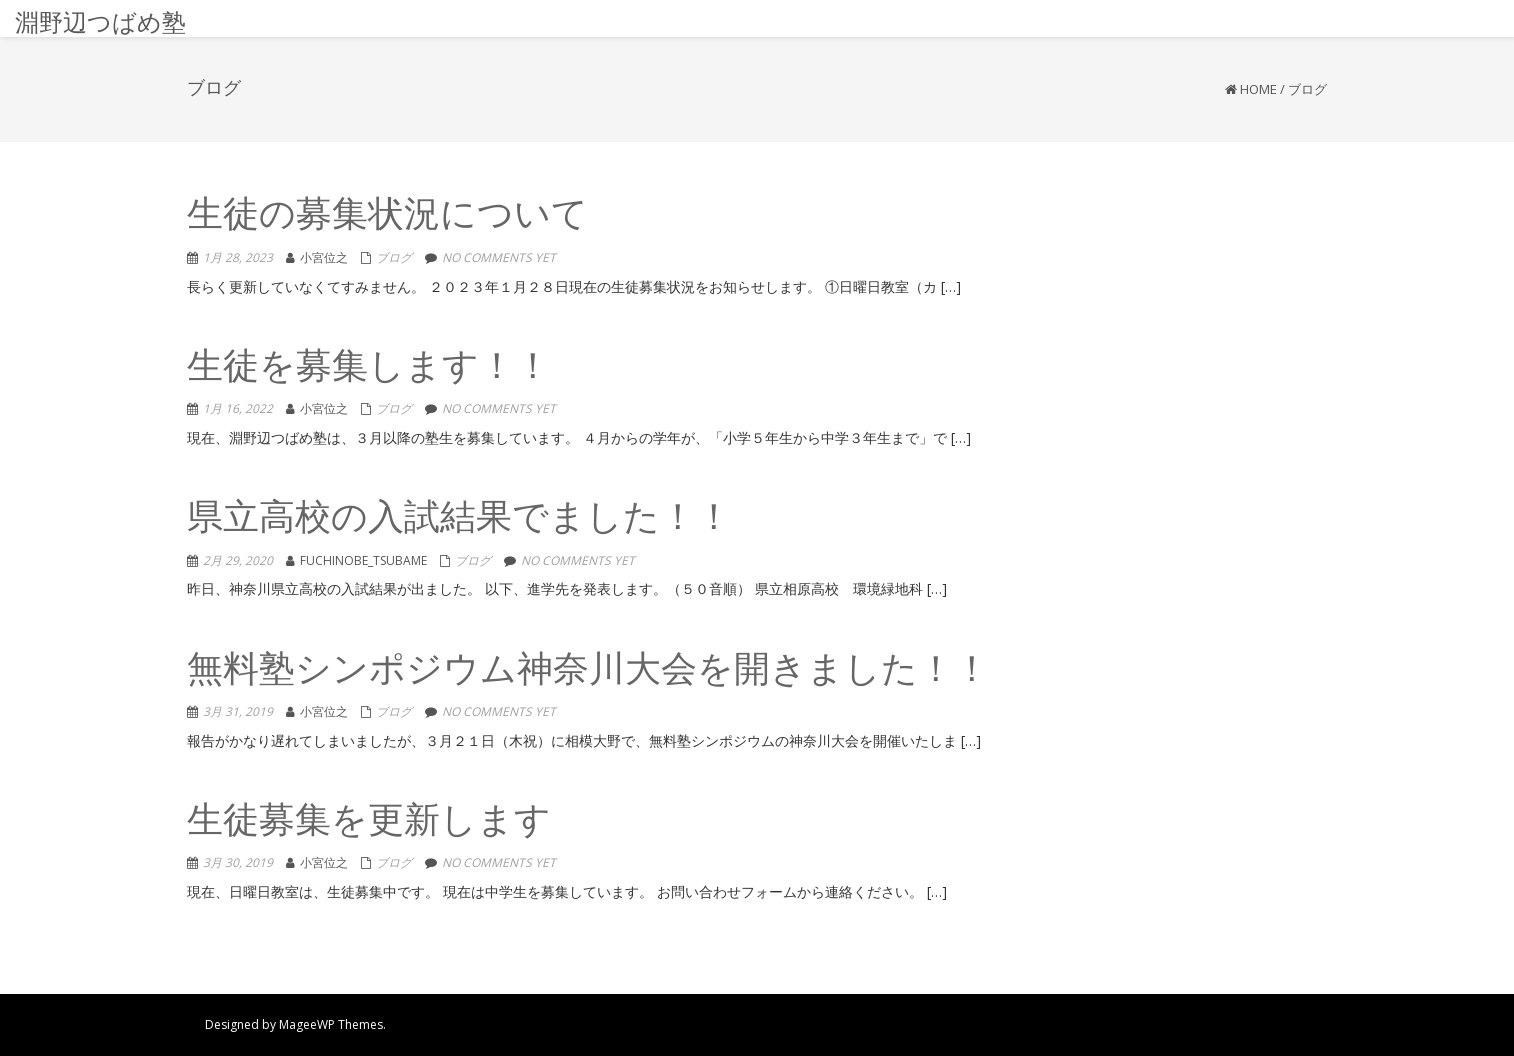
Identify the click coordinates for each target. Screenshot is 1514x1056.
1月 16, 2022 (238, 408)
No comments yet (499, 257)
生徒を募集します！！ (369, 368)
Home (1258, 89)
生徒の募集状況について (387, 216)
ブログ (394, 257)
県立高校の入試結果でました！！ (459, 519)
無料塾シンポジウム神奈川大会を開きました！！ (588, 671)
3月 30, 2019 (238, 862)
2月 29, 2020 (238, 560)
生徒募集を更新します (369, 822)
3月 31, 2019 (238, 711)
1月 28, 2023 (238, 257)
